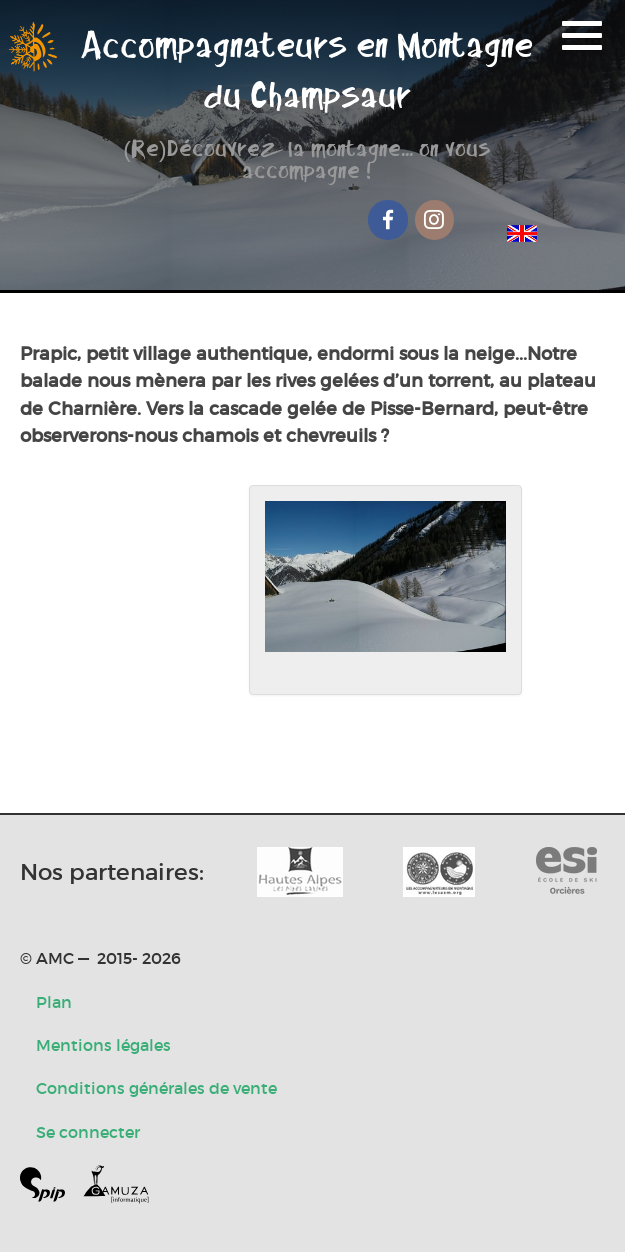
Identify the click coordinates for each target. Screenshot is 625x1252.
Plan (54, 1002)
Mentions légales (103, 1045)
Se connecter (88, 1132)
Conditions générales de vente (156, 1088)
